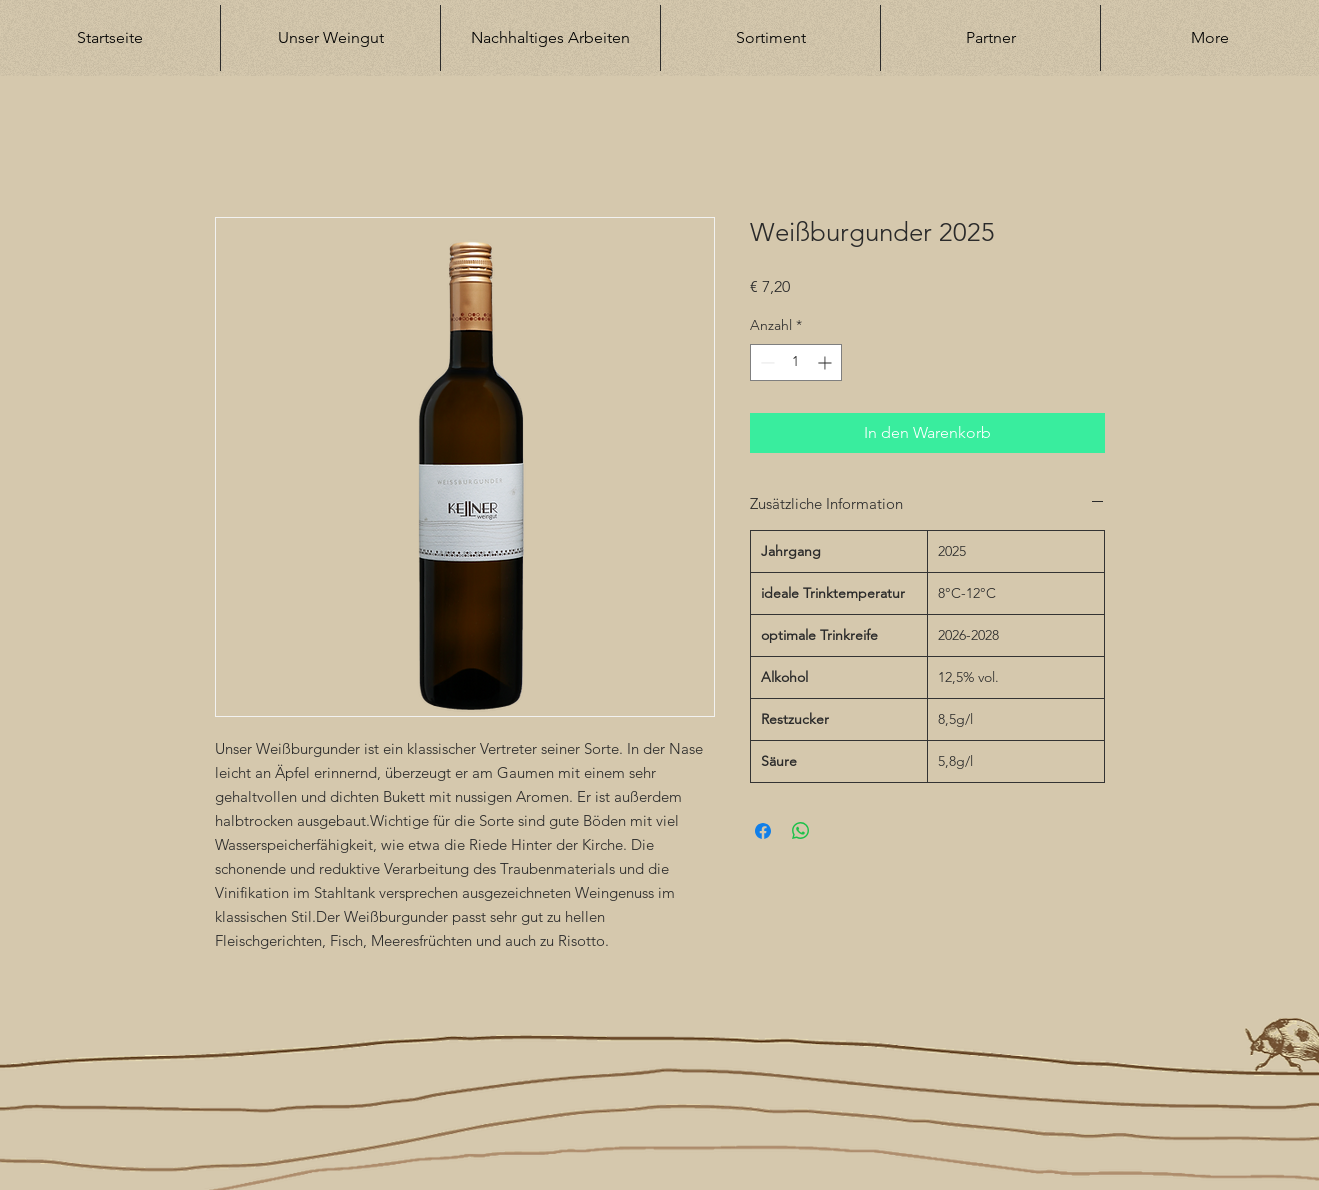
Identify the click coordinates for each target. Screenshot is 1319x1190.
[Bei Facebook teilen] (763, 831)
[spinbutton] (796, 362)
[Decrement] (765, 362)
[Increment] (826, 362)
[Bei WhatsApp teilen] (801, 831)
